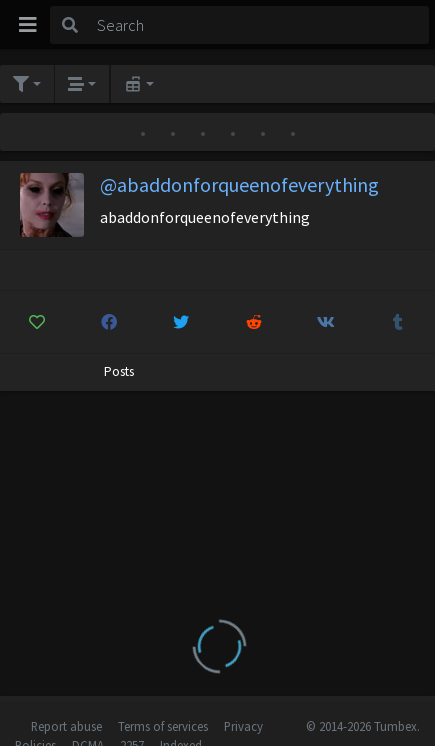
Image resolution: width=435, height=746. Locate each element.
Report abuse (66, 726)
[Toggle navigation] (28, 25)
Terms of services (163, 726)
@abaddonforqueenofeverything (239, 184)
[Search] (259, 25)
